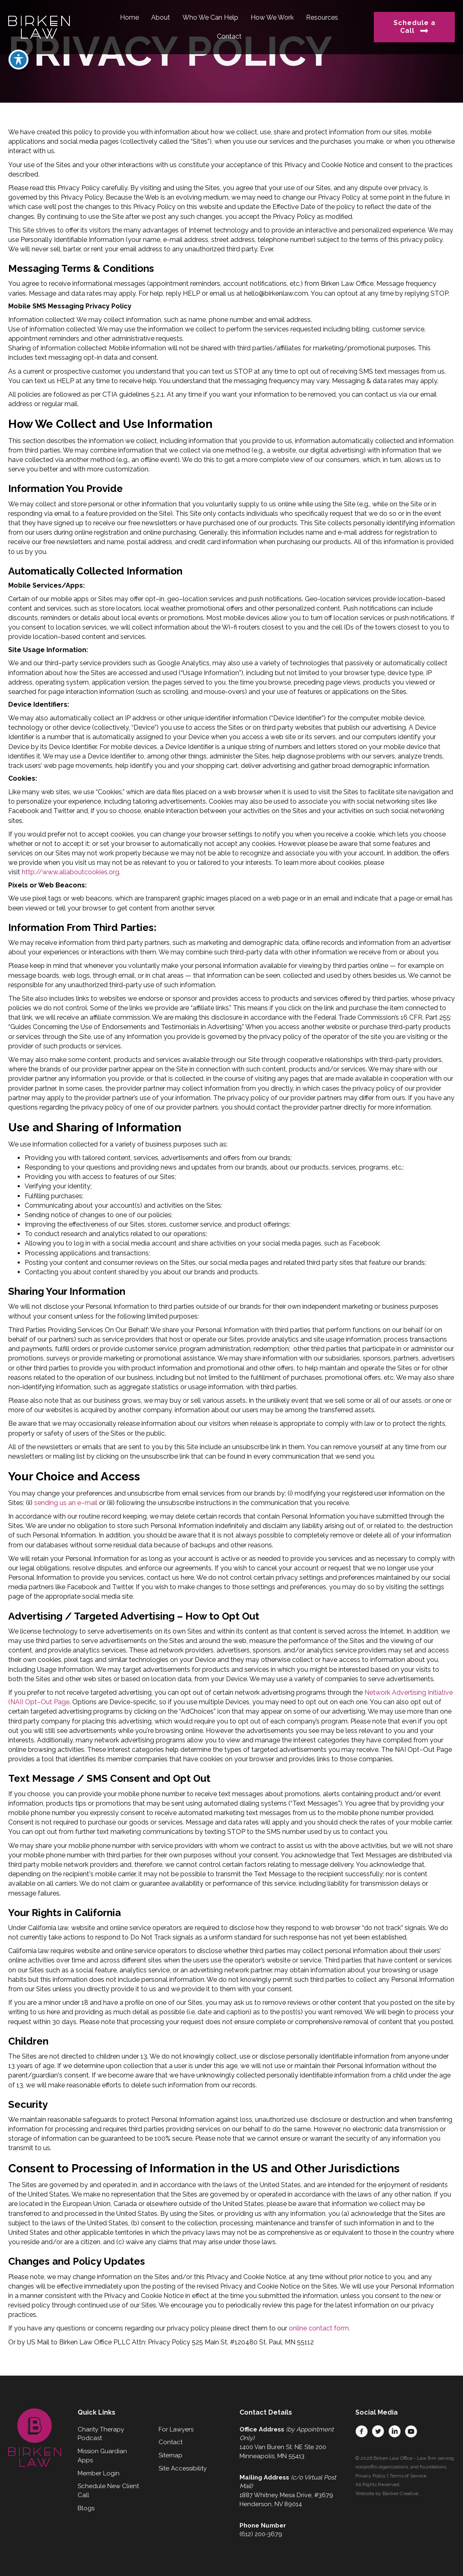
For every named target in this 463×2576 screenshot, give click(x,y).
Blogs (86, 2508)
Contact (170, 2442)
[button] (361, 2431)
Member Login (99, 2473)
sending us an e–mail (65, 1503)
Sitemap (170, 2455)
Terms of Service (407, 2476)
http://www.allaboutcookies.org (70, 872)
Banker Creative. (400, 2493)
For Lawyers (176, 2429)
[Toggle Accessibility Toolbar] (18, 37)
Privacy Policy (370, 2476)
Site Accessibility (183, 2468)
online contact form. (319, 2328)
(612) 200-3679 (261, 2534)
